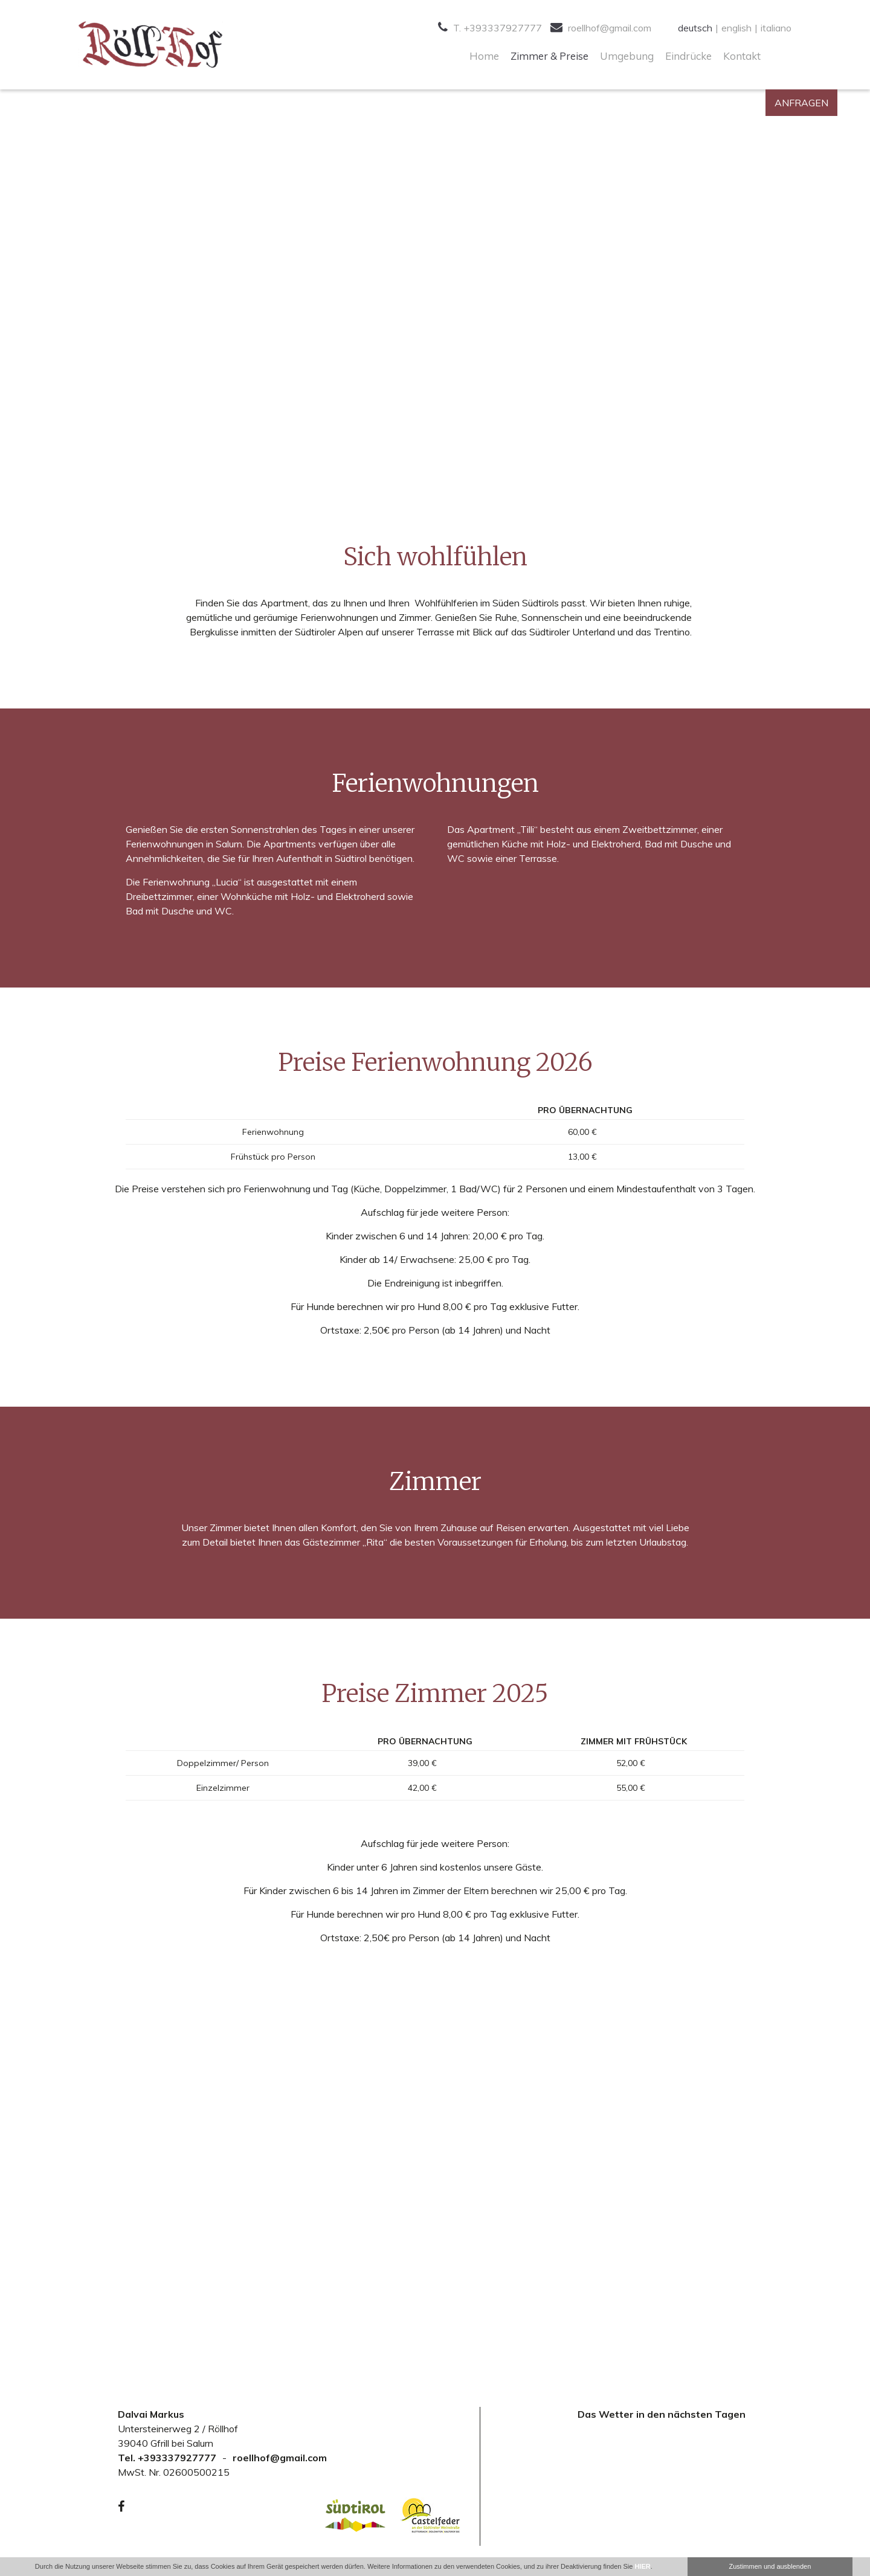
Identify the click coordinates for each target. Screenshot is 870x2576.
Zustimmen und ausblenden (770, 2566)
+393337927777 (177, 2458)
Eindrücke (688, 56)
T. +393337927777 (490, 28)
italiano (776, 28)
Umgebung (627, 56)
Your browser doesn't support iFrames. (661, 2478)
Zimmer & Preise (549, 56)
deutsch (695, 28)
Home (484, 56)
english (736, 28)
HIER (642, 2566)
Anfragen (801, 103)
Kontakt (742, 56)
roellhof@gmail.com (600, 28)
